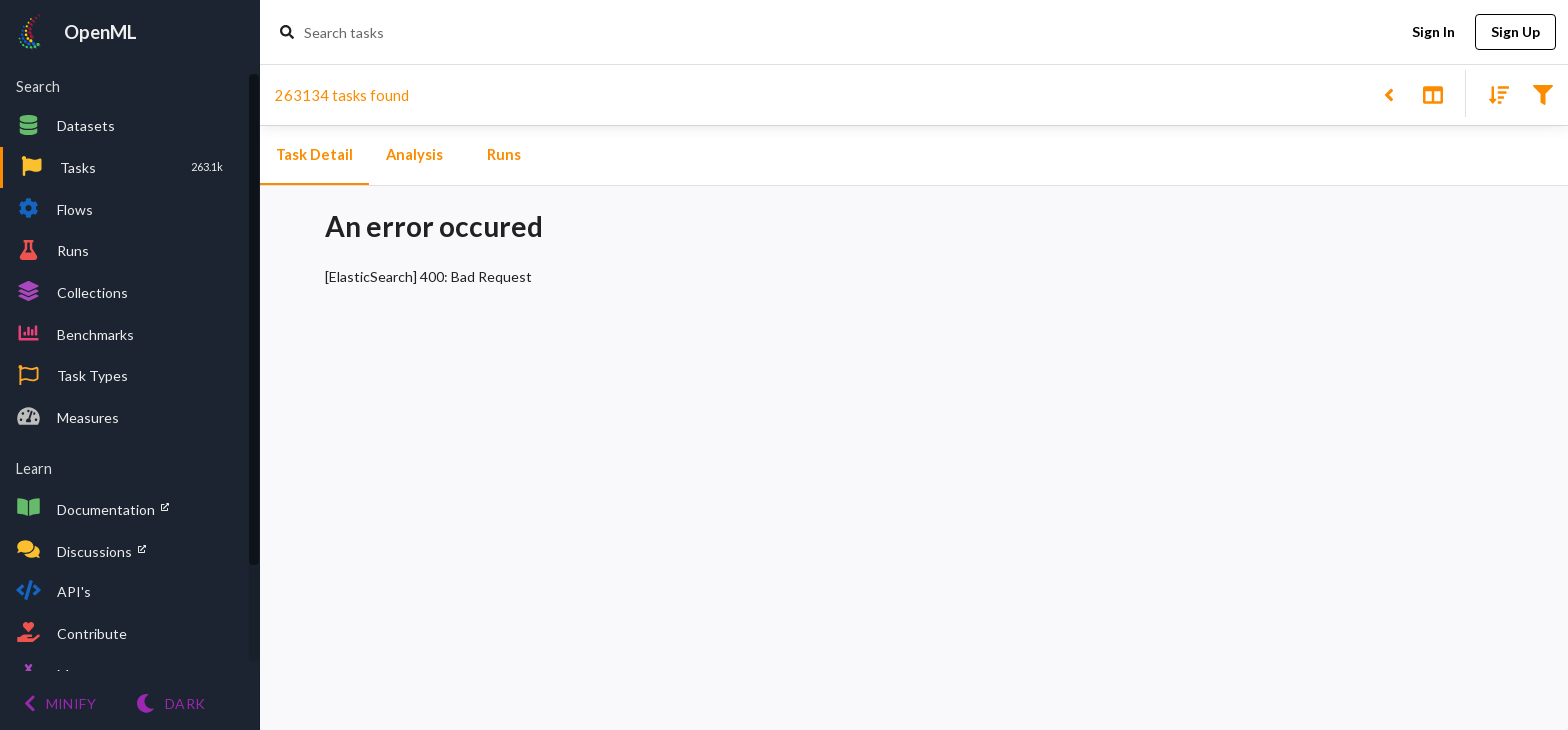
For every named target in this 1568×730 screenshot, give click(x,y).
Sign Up (1515, 32)
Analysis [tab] (414, 155)
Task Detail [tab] (314, 155)
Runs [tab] (504, 155)
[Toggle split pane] (1432, 93)
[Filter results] (1542, 93)
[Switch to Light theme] (170, 703)
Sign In (1433, 32)
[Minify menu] (60, 703)
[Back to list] (1388, 93)
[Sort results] (1493, 93)
